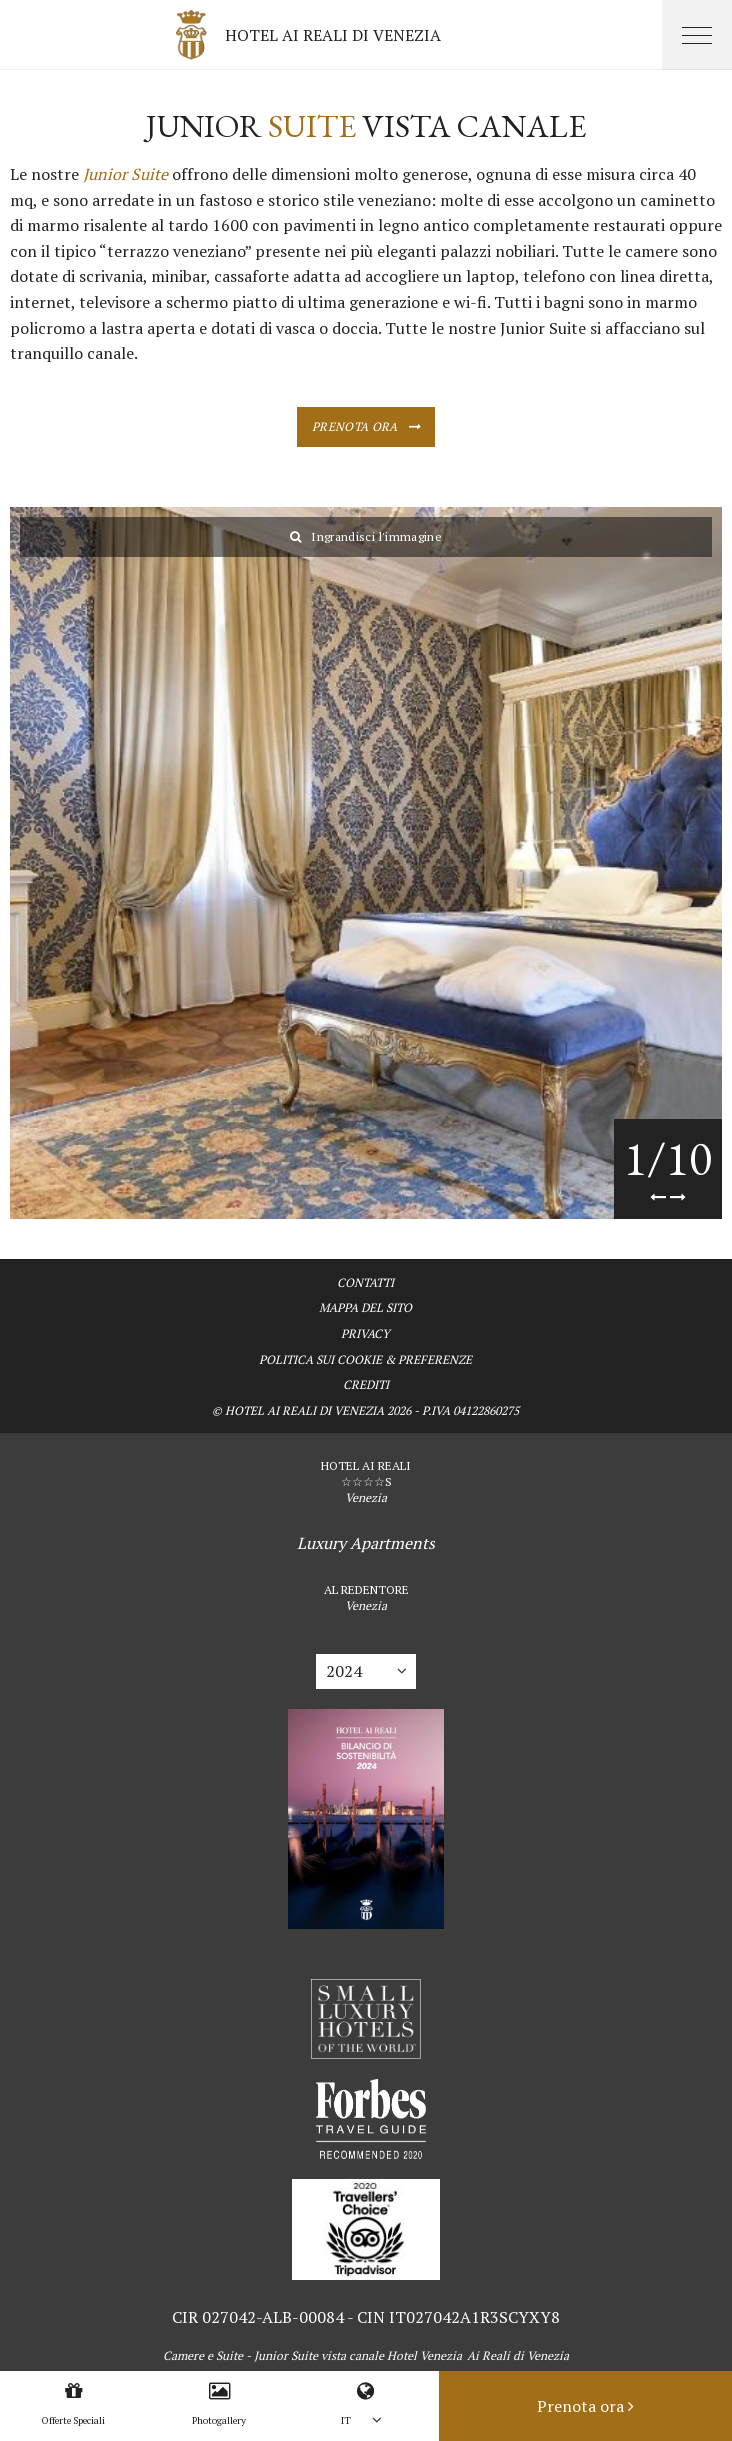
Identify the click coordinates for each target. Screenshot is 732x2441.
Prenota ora (355, 426)
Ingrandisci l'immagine (366, 536)
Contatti (365, 1282)
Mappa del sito (365, 1307)
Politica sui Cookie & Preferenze (365, 1359)
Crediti (366, 1384)
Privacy (365, 1333)
